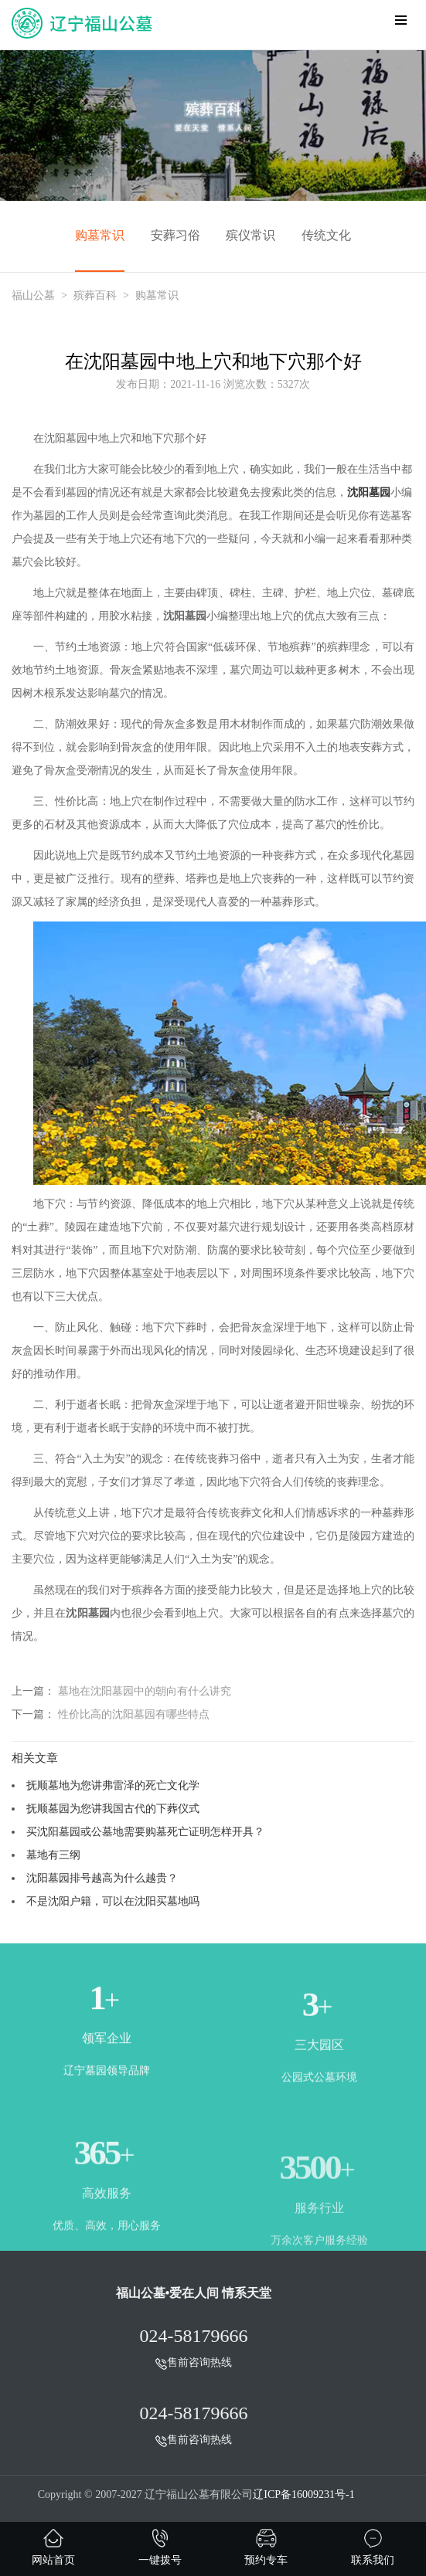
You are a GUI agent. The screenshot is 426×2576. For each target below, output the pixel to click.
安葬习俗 (175, 235)
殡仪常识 (250, 235)
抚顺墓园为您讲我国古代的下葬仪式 (112, 1808)
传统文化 (326, 235)
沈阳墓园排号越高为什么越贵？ (102, 1878)
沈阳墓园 (368, 492)
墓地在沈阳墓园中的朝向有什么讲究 (144, 1691)
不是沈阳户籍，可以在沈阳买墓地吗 (112, 1901)
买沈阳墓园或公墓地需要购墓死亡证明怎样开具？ (145, 1831)
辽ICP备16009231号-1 (303, 2494)
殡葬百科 (95, 295)
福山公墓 (33, 295)
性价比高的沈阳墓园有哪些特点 (134, 1714)
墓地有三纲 (53, 1854)
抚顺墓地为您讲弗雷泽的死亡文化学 (112, 1785)
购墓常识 (99, 235)
